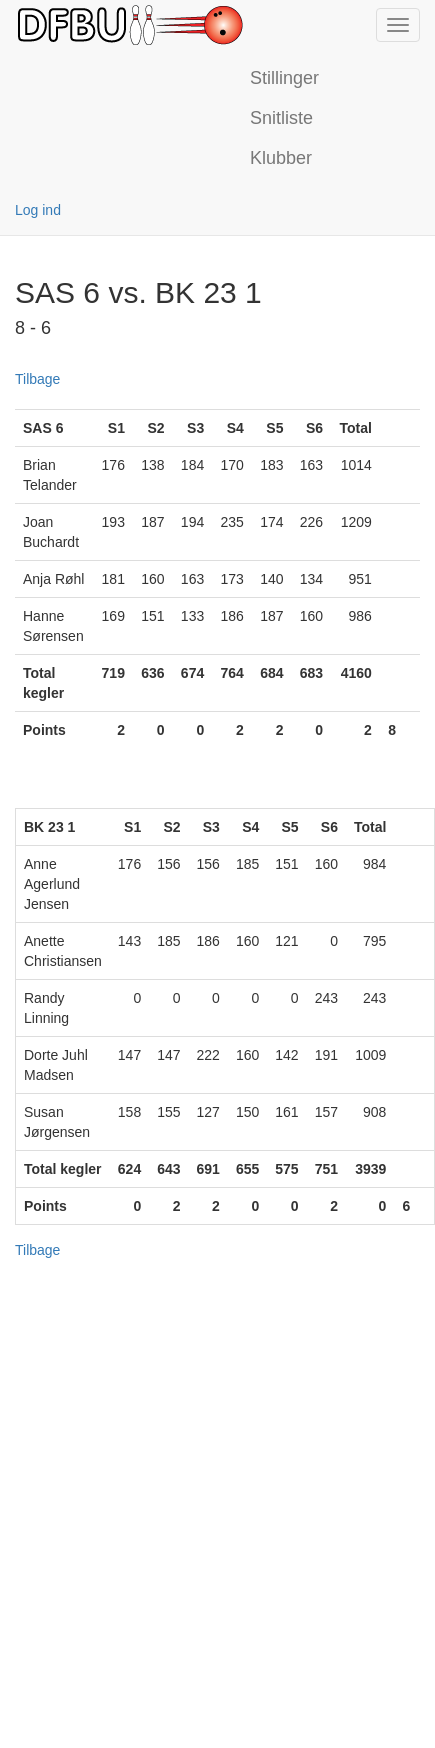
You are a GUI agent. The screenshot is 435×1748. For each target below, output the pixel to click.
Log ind (38, 210)
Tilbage (37, 379)
